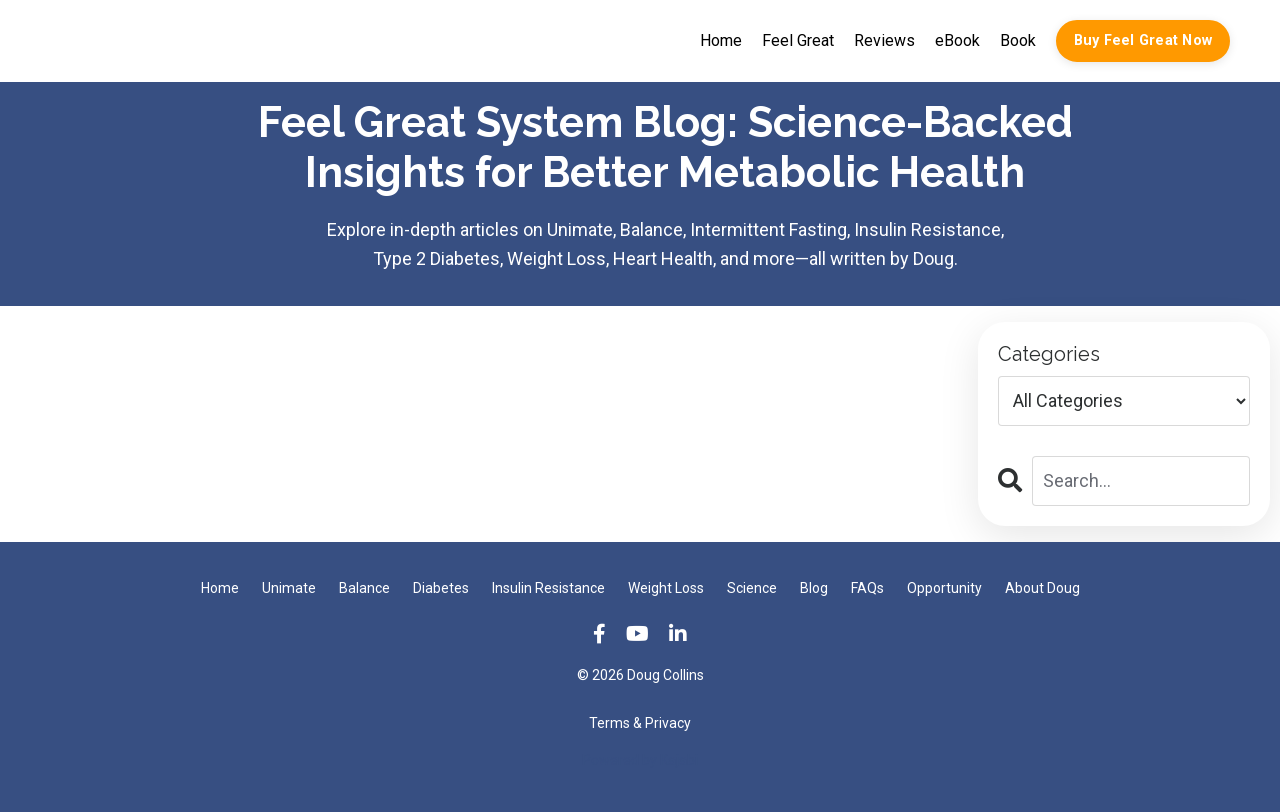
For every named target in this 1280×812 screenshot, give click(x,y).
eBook (957, 40)
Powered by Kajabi (640, 760)
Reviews (884, 40)
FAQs (867, 588)
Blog (814, 588)
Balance (364, 588)
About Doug (1042, 588)
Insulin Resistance (548, 588)
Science (752, 588)
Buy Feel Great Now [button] (1143, 40)
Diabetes (441, 588)
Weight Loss (666, 588)
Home (721, 40)
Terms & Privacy (640, 723)
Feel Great (798, 40)
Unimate (289, 588)
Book (1018, 40)
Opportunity (944, 588)
